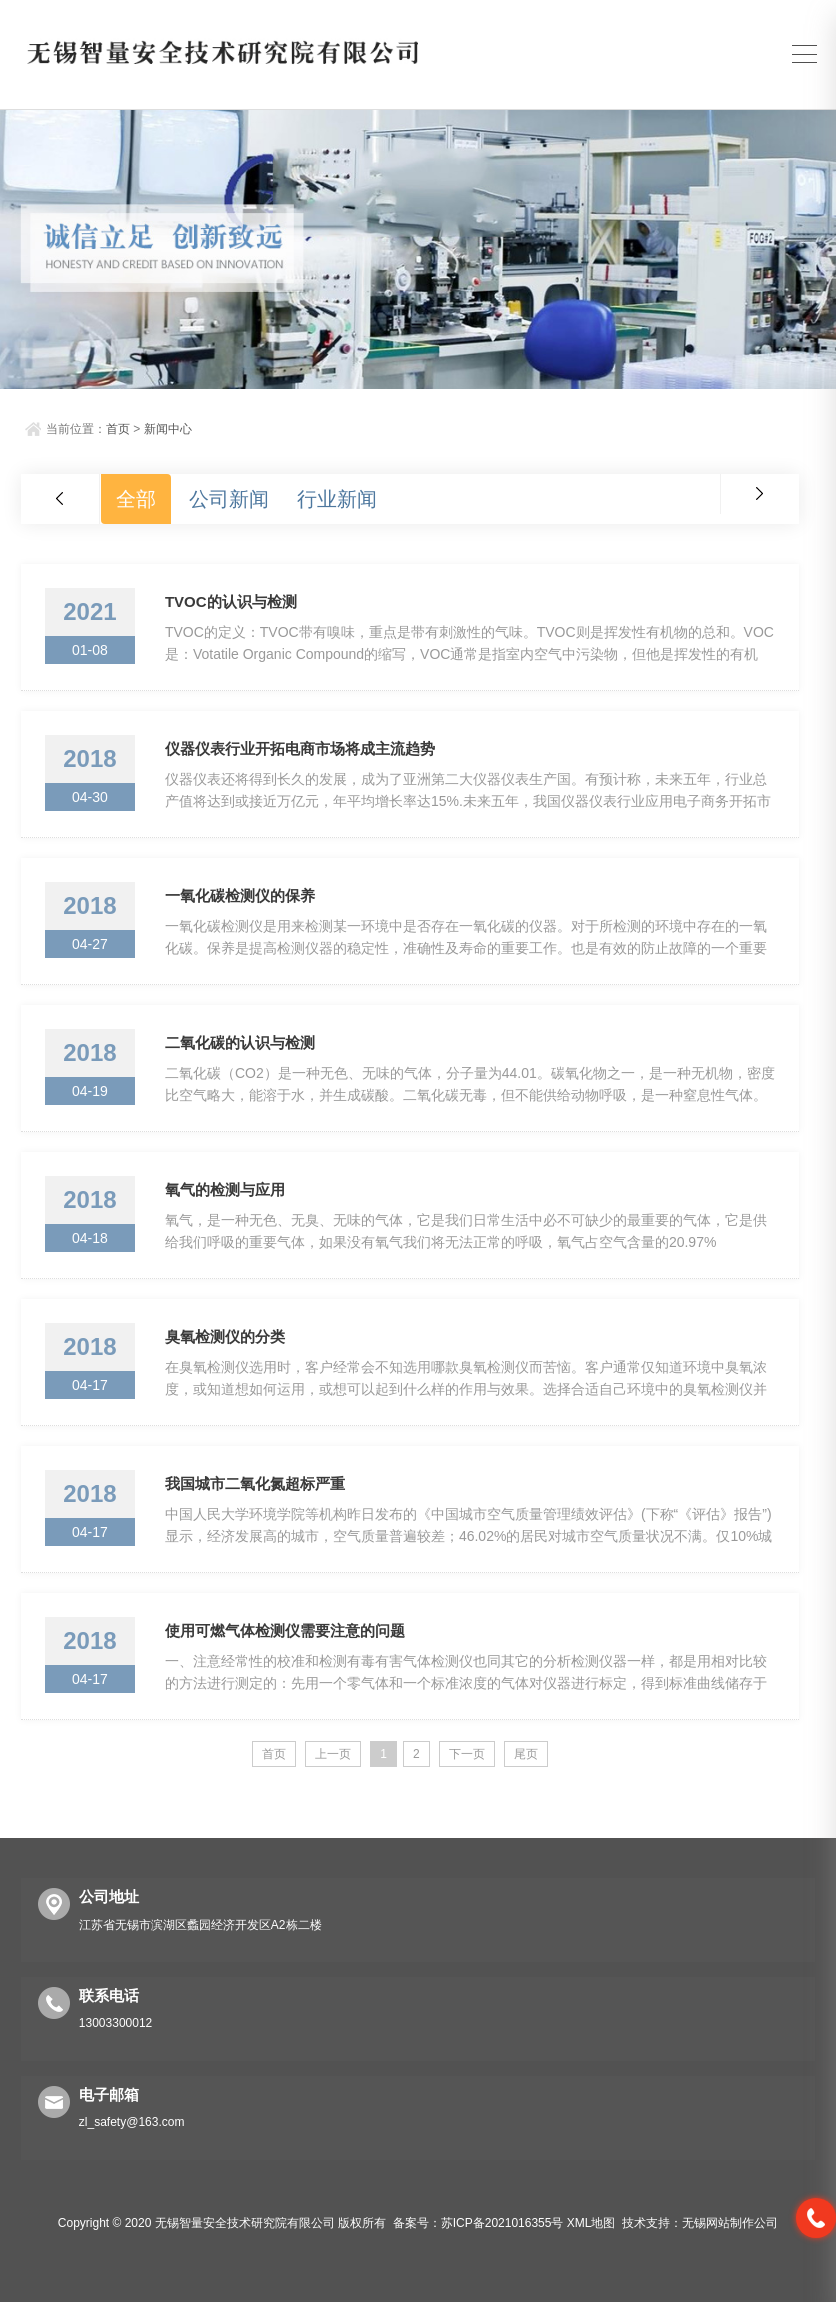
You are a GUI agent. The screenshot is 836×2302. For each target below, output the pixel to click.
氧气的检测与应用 (225, 1189)
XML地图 (591, 2223)
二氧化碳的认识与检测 (240, 1042)
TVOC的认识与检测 (231, 601)
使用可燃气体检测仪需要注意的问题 (285, 1630)
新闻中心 (168, 429)
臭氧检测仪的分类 (225, 1336)
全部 (136, 499)
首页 (118, 429)
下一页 (467, 1754)
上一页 (333, 1754)
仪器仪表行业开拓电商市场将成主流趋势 (300, 748)
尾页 (526, 1754)
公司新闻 (229, 499)
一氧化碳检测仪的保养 (240, 895)
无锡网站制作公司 (730, 2223)
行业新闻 (337, 499)
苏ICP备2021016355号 (502, 2223)
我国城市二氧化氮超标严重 (255, 1483)
